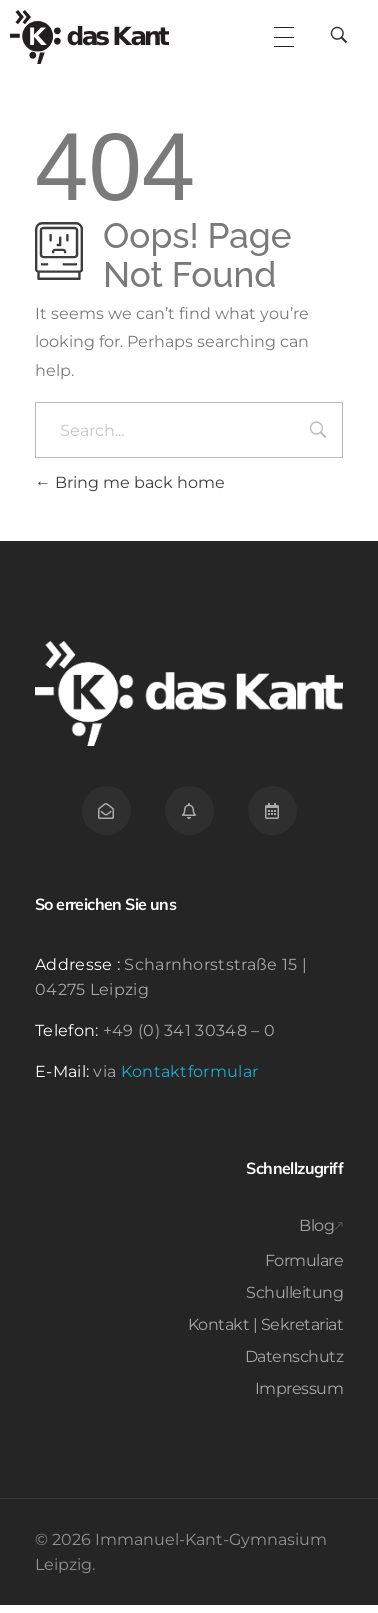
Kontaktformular (190, 1079)
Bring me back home (130, 490)
